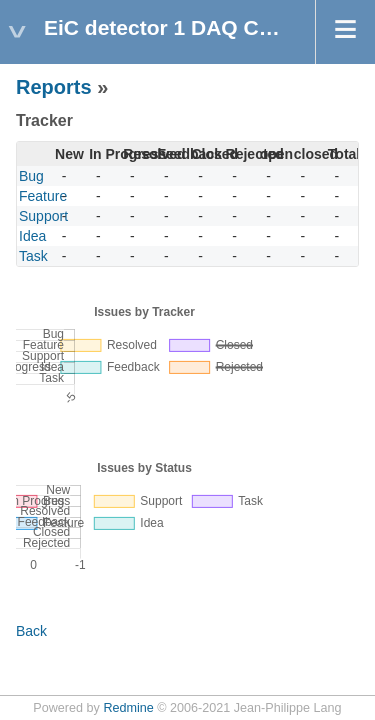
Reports (54, 87)
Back (31, 631)
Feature (43, 196)
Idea (32, 236)
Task (33, 256)
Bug (31, 176)
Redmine (128, 708)
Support (43, 216)
